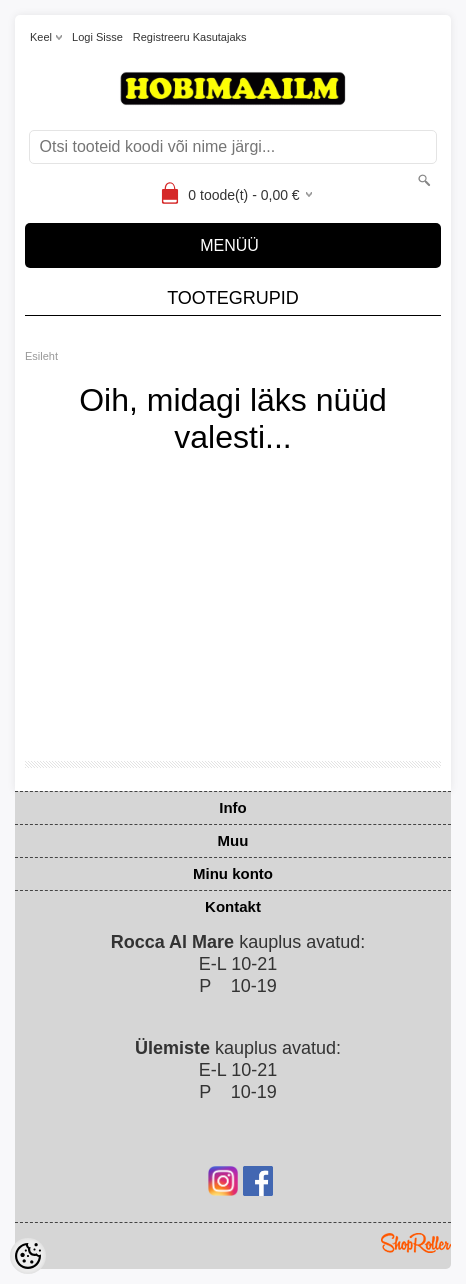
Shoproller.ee (416, 1243)
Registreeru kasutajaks (190, 37)
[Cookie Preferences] (28, 1256)
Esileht (41, 356)
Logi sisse (97, 37)
